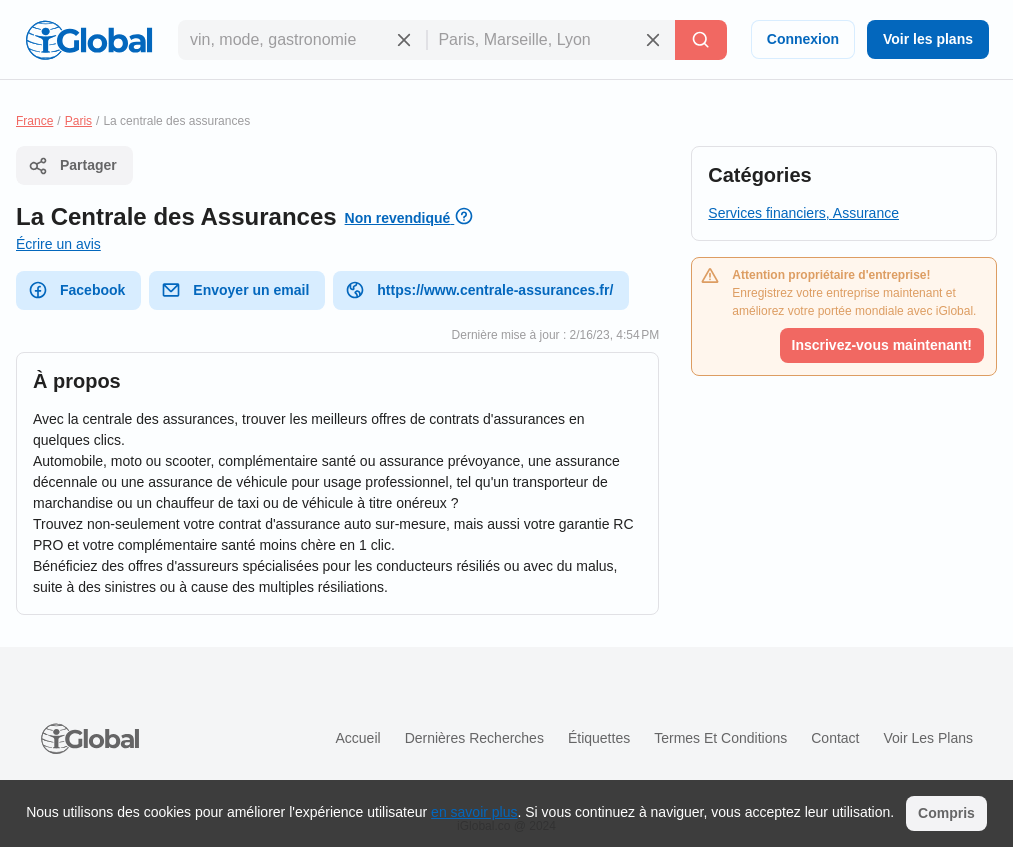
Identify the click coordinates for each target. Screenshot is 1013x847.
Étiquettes (599, 738)
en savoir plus (474, 812)
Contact (835, 738)
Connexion (803, 39)
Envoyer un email (235, 290)
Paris (78, 121)
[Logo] (89, 40)
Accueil (357, 738)
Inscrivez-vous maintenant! (882, 345)
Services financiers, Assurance (803, 213)
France (34, 121)
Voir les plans (928, 39)
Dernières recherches (474, 738)
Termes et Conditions (720, 738)
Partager (72, 166)
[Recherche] (701, 40)
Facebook (76, 290)
